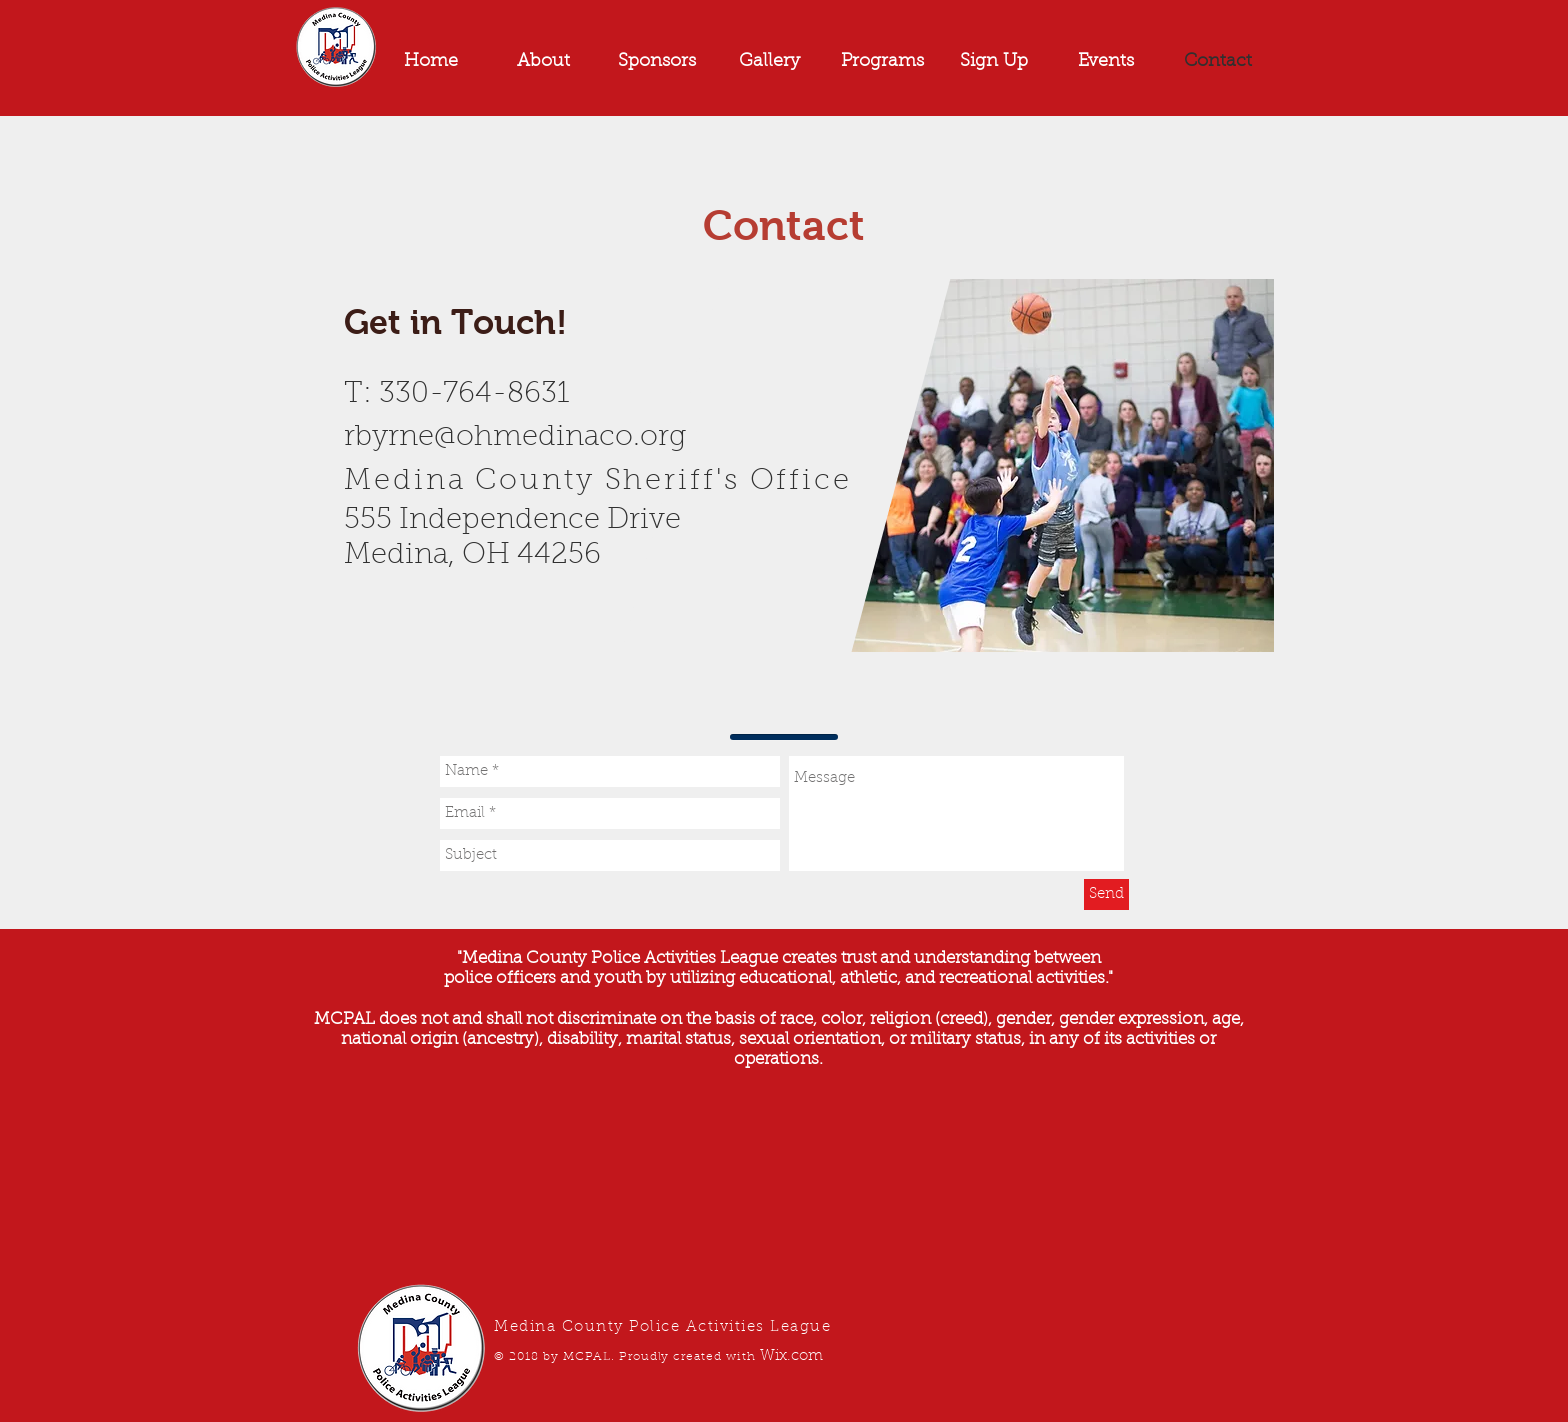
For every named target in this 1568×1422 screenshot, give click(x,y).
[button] (1106, 62)
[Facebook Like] (469, 652)
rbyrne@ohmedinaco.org (515, 437)
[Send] (1106, 894)
